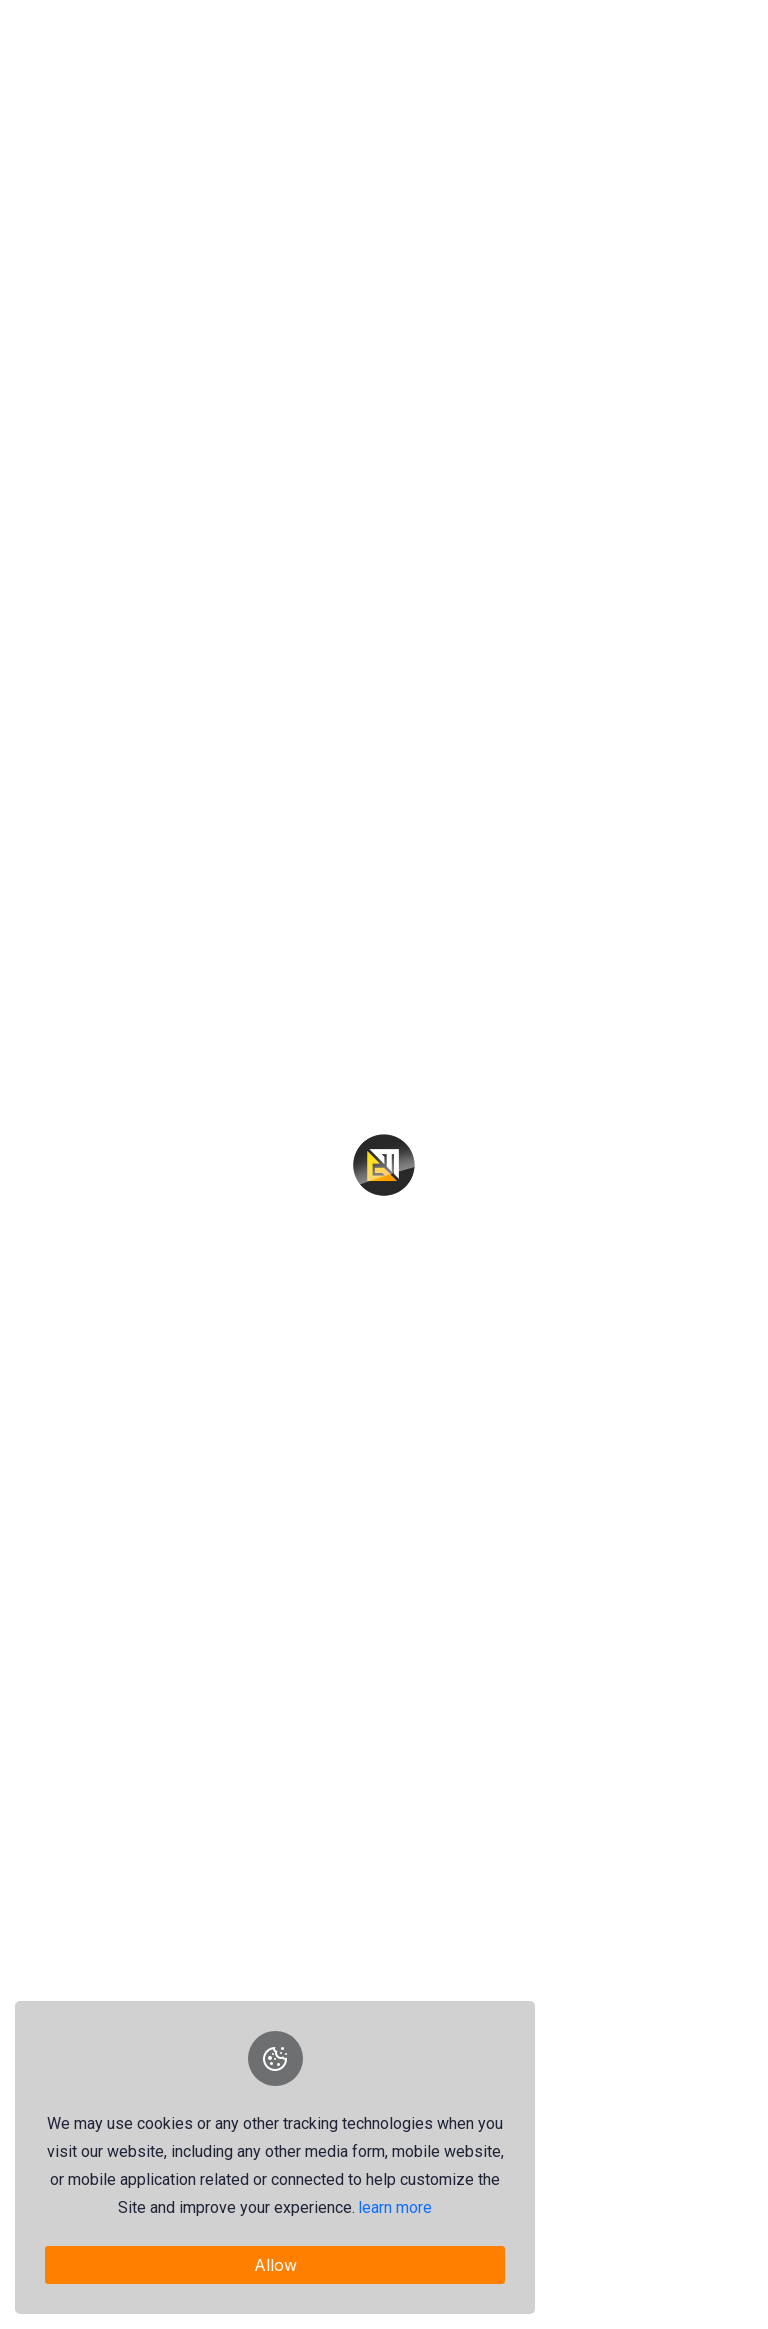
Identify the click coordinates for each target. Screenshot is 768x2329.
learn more (396, 2207)
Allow (275, 2265)
